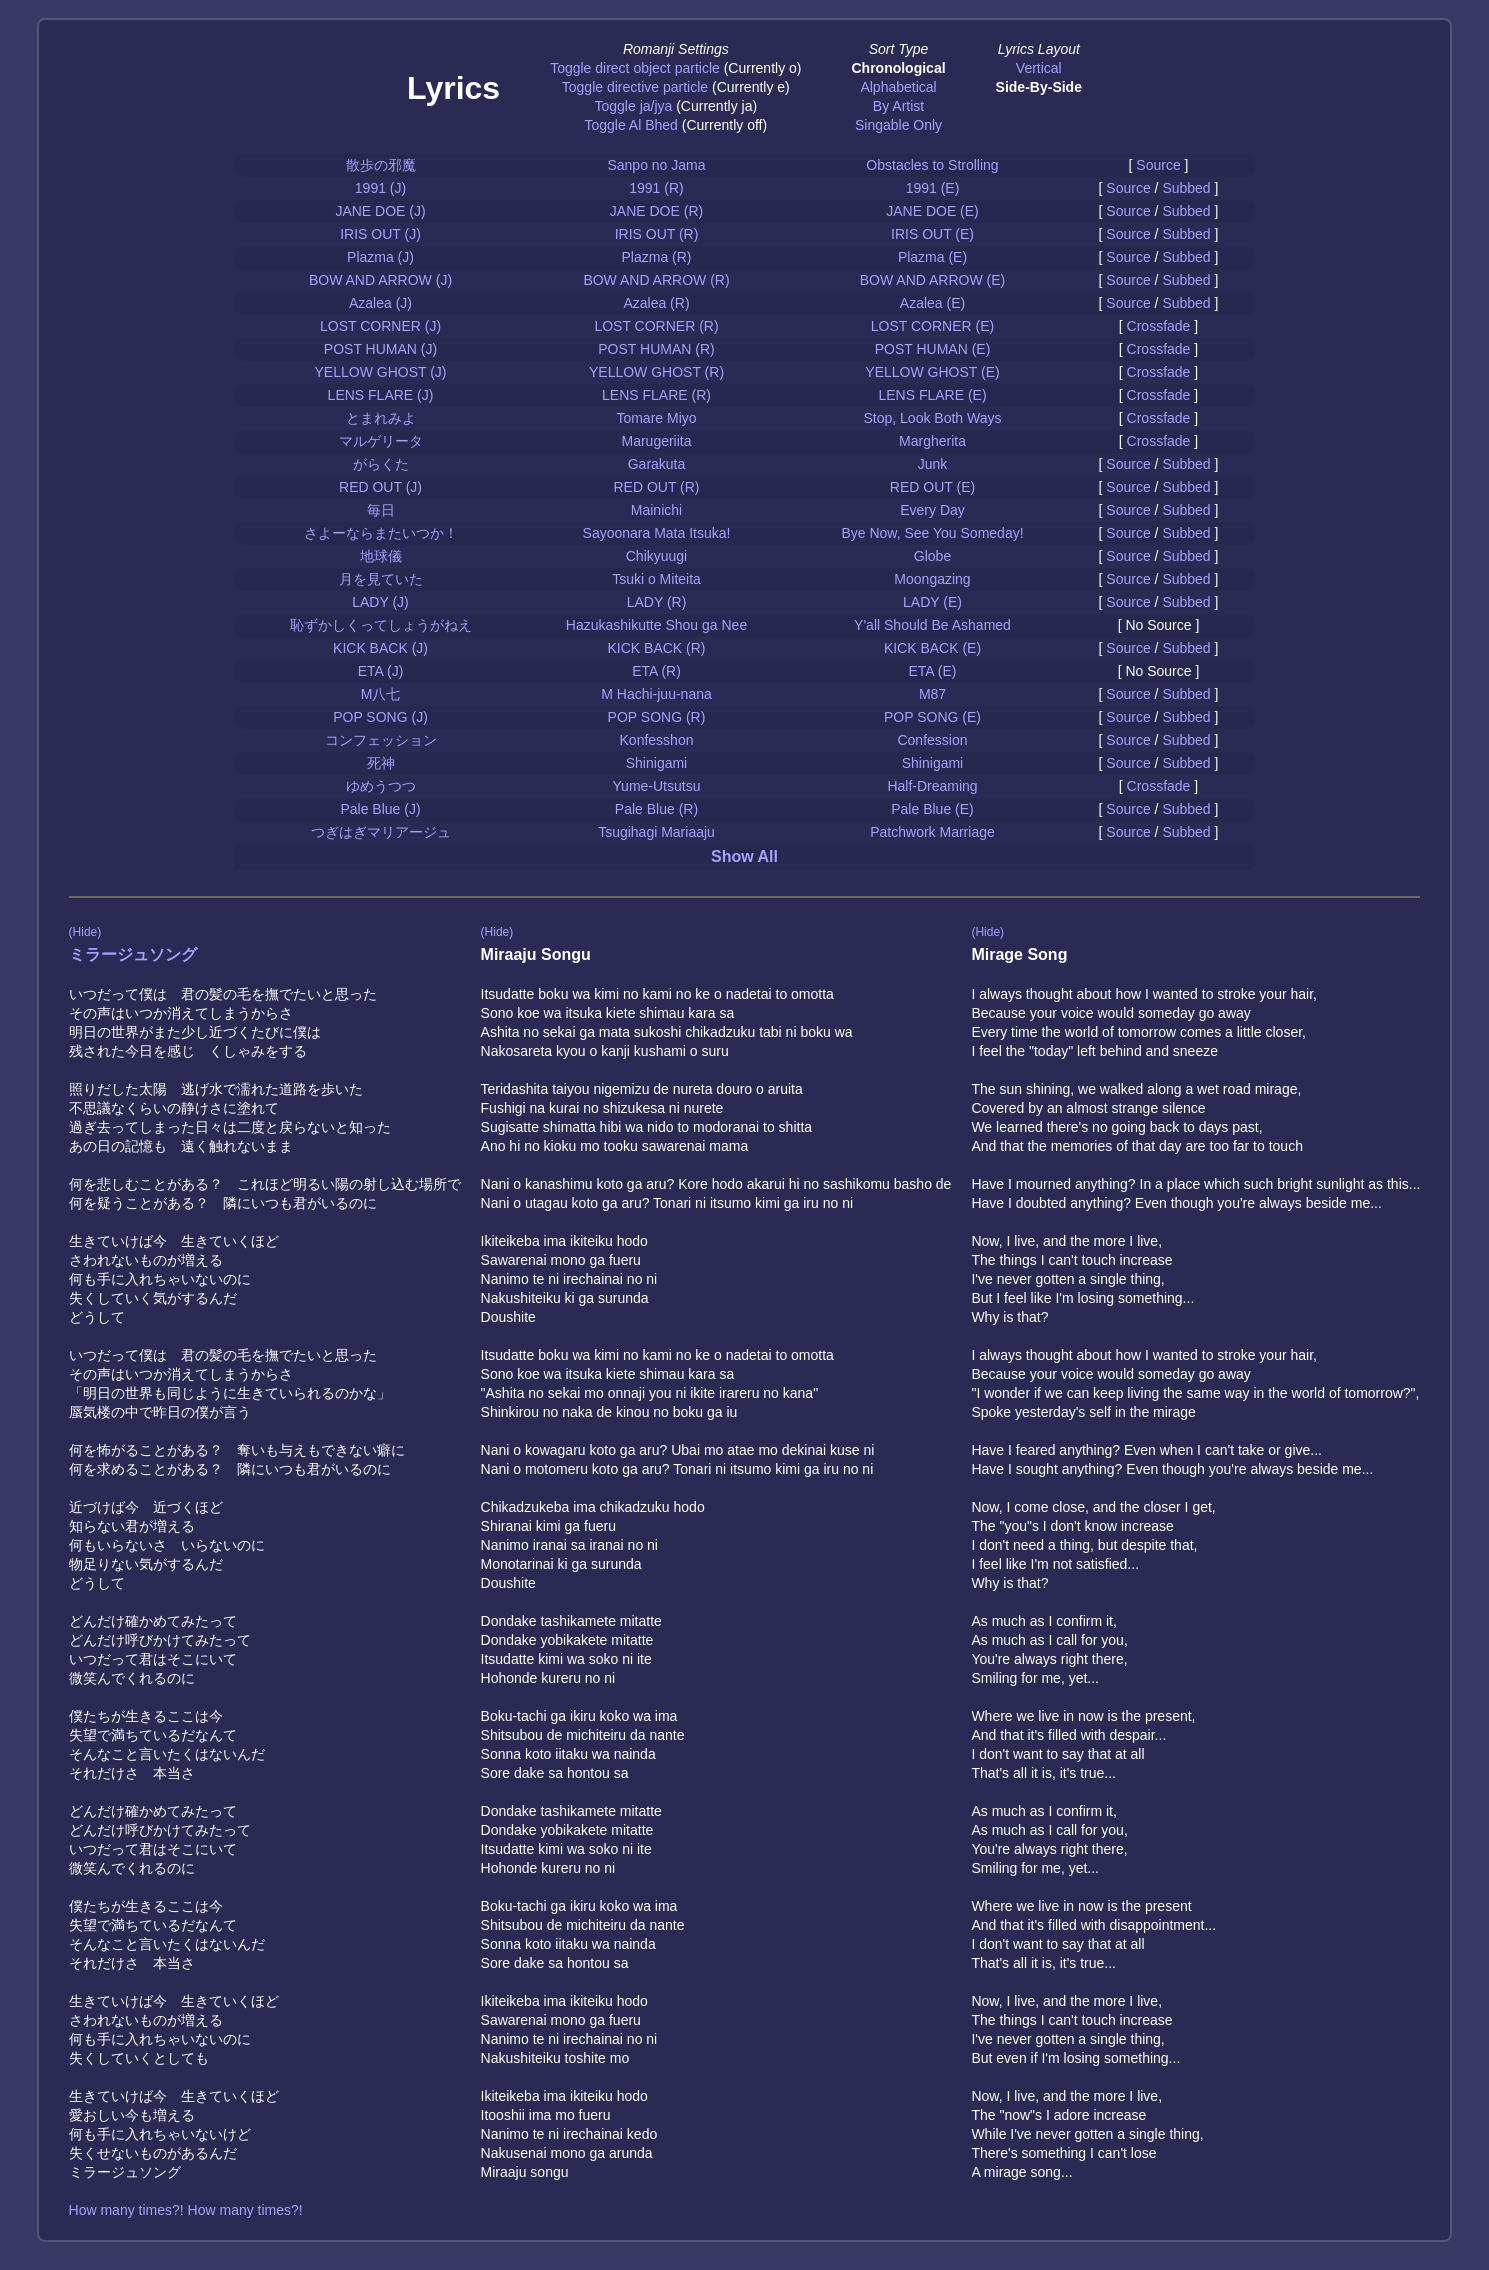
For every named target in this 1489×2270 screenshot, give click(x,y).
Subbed (1186, 188)
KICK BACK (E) (932, 648)
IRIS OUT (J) (380, 234)
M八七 (381, 694)
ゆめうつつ (381, 786)
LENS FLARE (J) (381, 395)
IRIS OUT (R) (657, 234)
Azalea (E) (932, 303)
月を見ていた (381, 579)
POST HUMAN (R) (656, 349)
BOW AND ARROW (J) (380, 280)
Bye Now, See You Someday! (932, 533)
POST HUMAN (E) (933, 349)
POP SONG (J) (380, 717)
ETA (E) (933, 671)
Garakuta (657, 464)
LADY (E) (932, 602)
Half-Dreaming (932, 786)
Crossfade (1159, 326)
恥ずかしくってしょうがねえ (381, 625)
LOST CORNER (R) (656, 326)
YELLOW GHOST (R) (656, 372)
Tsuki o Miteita (656, 579)
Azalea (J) (380, 303)
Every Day (932, 510)
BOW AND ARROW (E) (932, 280)
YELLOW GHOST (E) (932, 372)
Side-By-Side (1039, 87)
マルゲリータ (381, 441)
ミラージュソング (133, 954)
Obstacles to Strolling (932, 165)
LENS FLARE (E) (932, 395)
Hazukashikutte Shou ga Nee (656, 625)
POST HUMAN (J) (380, 349)
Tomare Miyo (656, 418)
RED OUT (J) (380, 487)
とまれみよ (381, 418)
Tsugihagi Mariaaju (656, 832)
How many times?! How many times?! (186, 2210)
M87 (932, 694)
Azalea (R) (656, 303)
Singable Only (898, 125)
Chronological (898, 68)
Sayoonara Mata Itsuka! (657, 533)
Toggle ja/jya (633, 106)
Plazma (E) (932, 257)
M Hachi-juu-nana (656, 694)
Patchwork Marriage (932, 832)
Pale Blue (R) (656, 809)
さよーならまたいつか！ (381, 533)
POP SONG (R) (657, 717)
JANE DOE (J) (380, 211)
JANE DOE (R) (656, 211)
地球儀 (381, 556)
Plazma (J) (380, 257)
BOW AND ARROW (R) (656, 280)
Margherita (932, 441)
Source (1158, 165)
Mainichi (656, 510)
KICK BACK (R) (656, 648)
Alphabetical (898, 87)
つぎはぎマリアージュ (381, 832)
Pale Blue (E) (932, 809)
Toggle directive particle (635, 87)
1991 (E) (933, 188)
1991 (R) (656, 188)
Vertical (1039, 68)
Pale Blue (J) (380, 809)
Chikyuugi (656, 556)
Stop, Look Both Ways (933, 418)
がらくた (381, 464)
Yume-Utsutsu (657, 786)
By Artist (898, 106)
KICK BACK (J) (380, 648)
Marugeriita (656, 441)
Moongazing (932, 579)
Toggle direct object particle (635, 68)
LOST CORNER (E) (932, 326)
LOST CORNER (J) (380, 326)
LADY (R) (657, 602)
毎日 (381, 510)
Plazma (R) (656, 257)
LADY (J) (380, 602)
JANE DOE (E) (932, 211)
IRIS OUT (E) (932, 234)
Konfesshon (657, 740)
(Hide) (85, 932)
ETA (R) (656, 671)
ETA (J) (381, 671)
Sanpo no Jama (656, 165)
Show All (744, 856)
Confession (932, 740)
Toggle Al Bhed (630, 125)
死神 (381, 763)
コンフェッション (381, 740)
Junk (933, 464)
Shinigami (656, 763)
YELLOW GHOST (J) (381, 372)
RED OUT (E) (932, 487)
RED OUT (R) (656, 487)
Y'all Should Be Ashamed (932, 625)
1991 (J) (380, 188)
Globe (932, 556)
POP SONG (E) (932, 717)
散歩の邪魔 (381, 165)
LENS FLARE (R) (656, 395)
